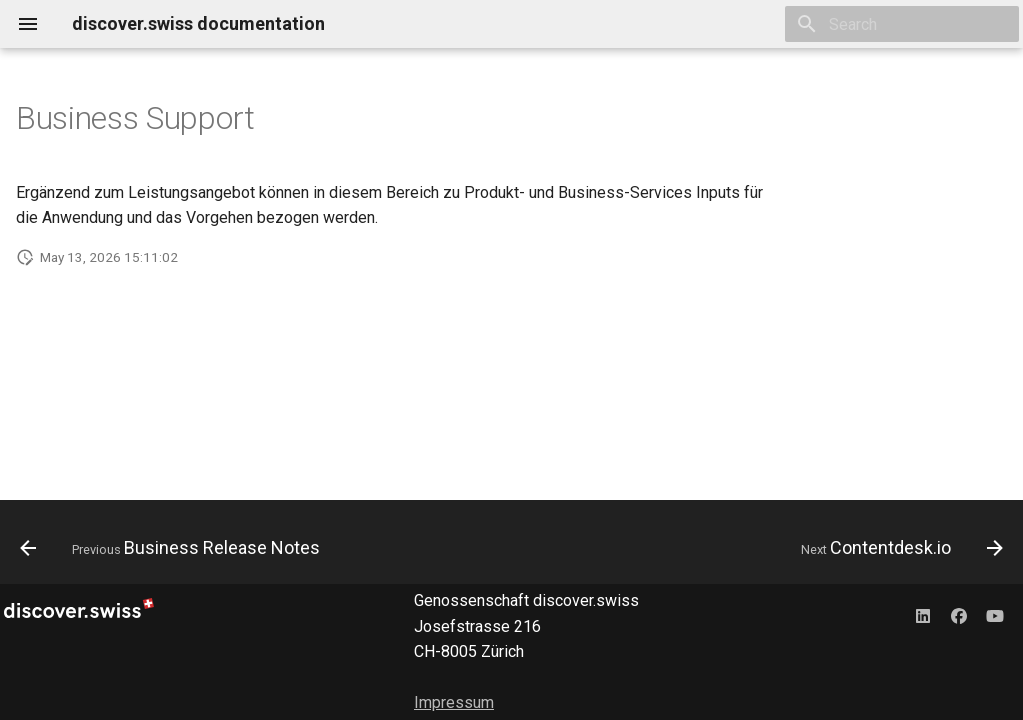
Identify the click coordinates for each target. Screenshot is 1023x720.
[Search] (902, 24)
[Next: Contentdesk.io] (898, 548)
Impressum (454, 702)
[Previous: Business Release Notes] (174, 548)
